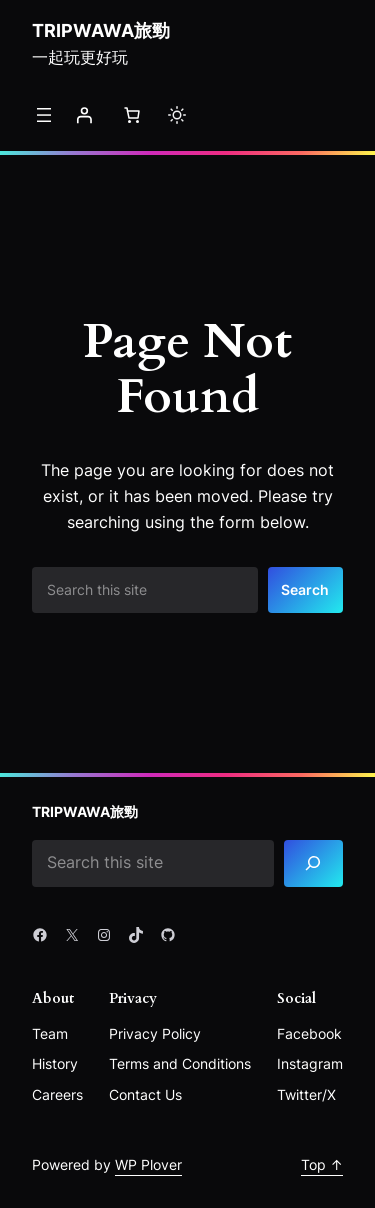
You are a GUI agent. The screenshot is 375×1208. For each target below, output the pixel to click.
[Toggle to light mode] (177, 115)
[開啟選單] (44, 115)
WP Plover (148, 1164)
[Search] (313, 863)
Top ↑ (322, 1164)
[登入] (84, 115)
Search (305, 589)
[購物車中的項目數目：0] (132, 115)
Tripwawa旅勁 (101, 30)
